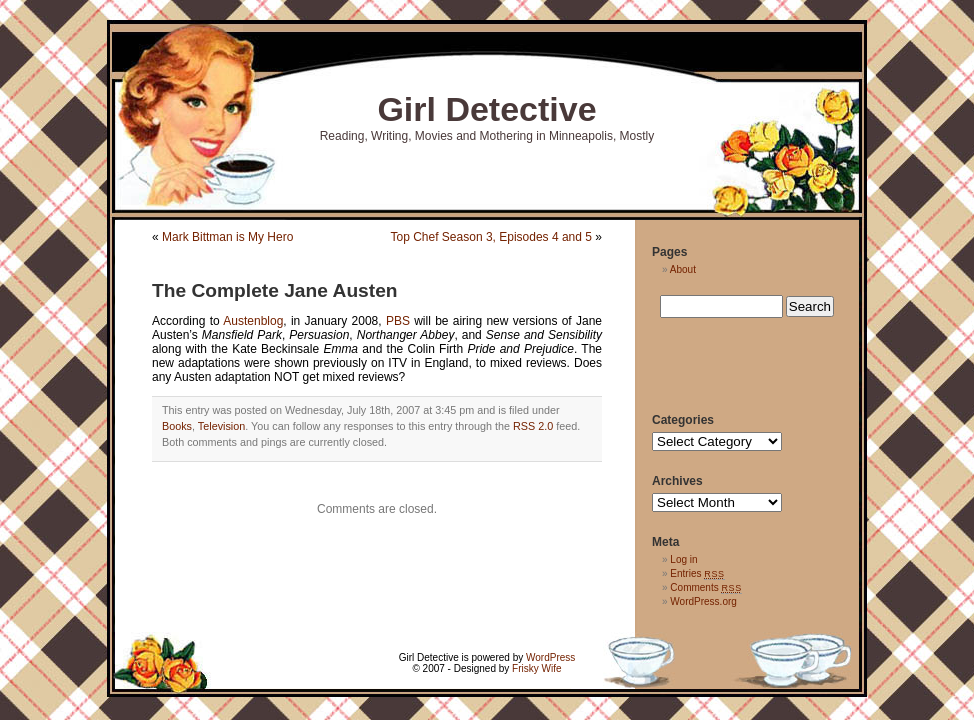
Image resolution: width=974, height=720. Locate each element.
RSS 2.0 (533, 426)
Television (221, 426)
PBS (398, 321)
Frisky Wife (536, 668)
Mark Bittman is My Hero (227, 237)
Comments (706, 587)
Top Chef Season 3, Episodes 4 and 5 (491, 237)
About (683, 269)
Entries (697, 573)
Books (177, 426)
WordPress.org (703, 601)
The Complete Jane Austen (275, 290)
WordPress (550, 657)
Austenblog (253, 321)
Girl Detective (486, 109)
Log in (683, 559)
